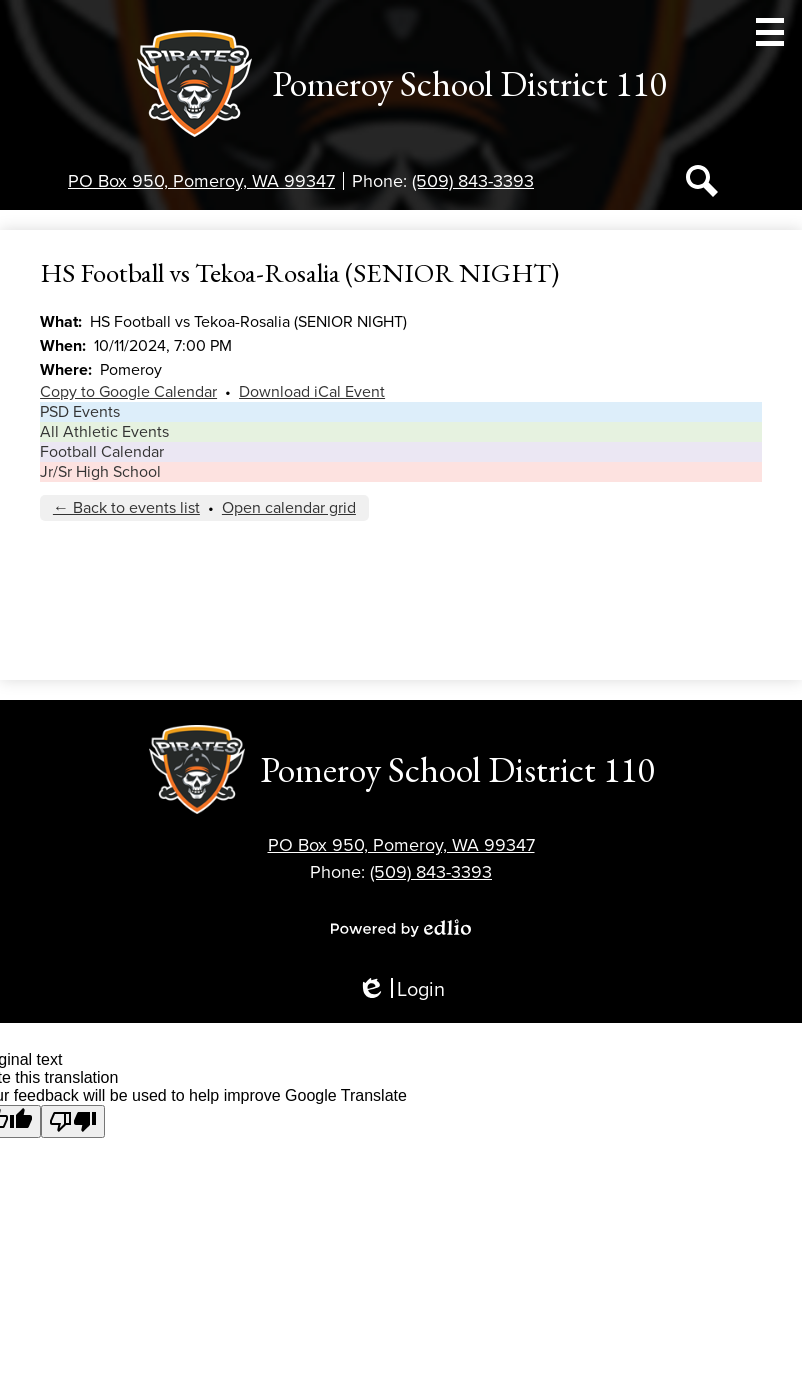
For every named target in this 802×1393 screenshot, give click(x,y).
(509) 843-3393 (473, 181)
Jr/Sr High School (100, 472)
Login (401, 990)
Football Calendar (102, 452)
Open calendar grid (289, 508)
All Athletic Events (104, 432)
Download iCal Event (312, 392)
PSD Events (80, 412)
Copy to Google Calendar (128, 392)
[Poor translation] (73, 1121)
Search (702, 185)
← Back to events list (126, 508)
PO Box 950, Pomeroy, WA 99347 (201, 181)
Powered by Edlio (401, 928)
